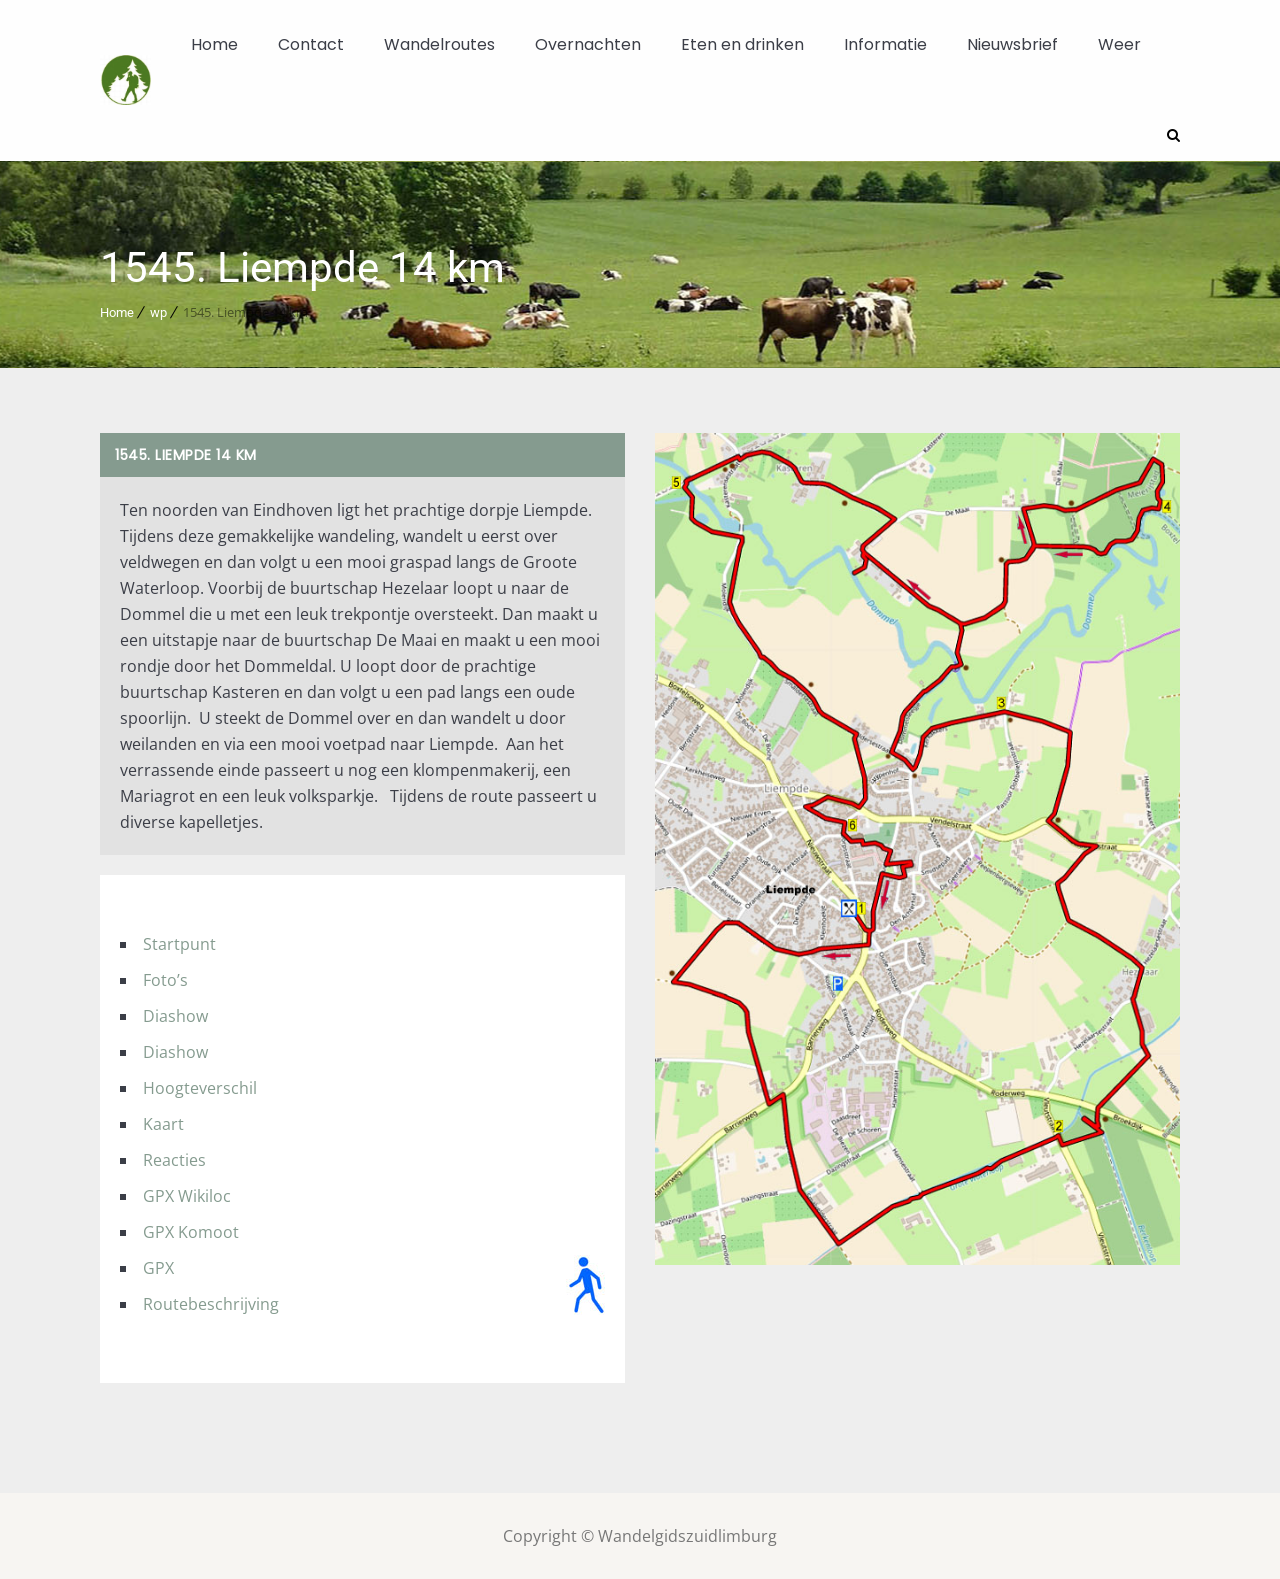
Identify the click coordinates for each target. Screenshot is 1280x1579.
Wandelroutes (439, 44)
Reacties (174, 1159)
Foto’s (165, 979)
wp (158, 311)
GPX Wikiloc (187, 1195)
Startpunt (179, 943)
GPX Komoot (191, 1231)
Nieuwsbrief (1012, 44)
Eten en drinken (742, 44)
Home (214, 44)
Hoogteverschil (200, 1087)
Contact (311, 44)
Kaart (163, 1123)
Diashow (175, 1015)
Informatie (885, 44)
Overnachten (588, 44)
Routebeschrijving (211, 1303)
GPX (158, 1267)
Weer (1119, 44)
